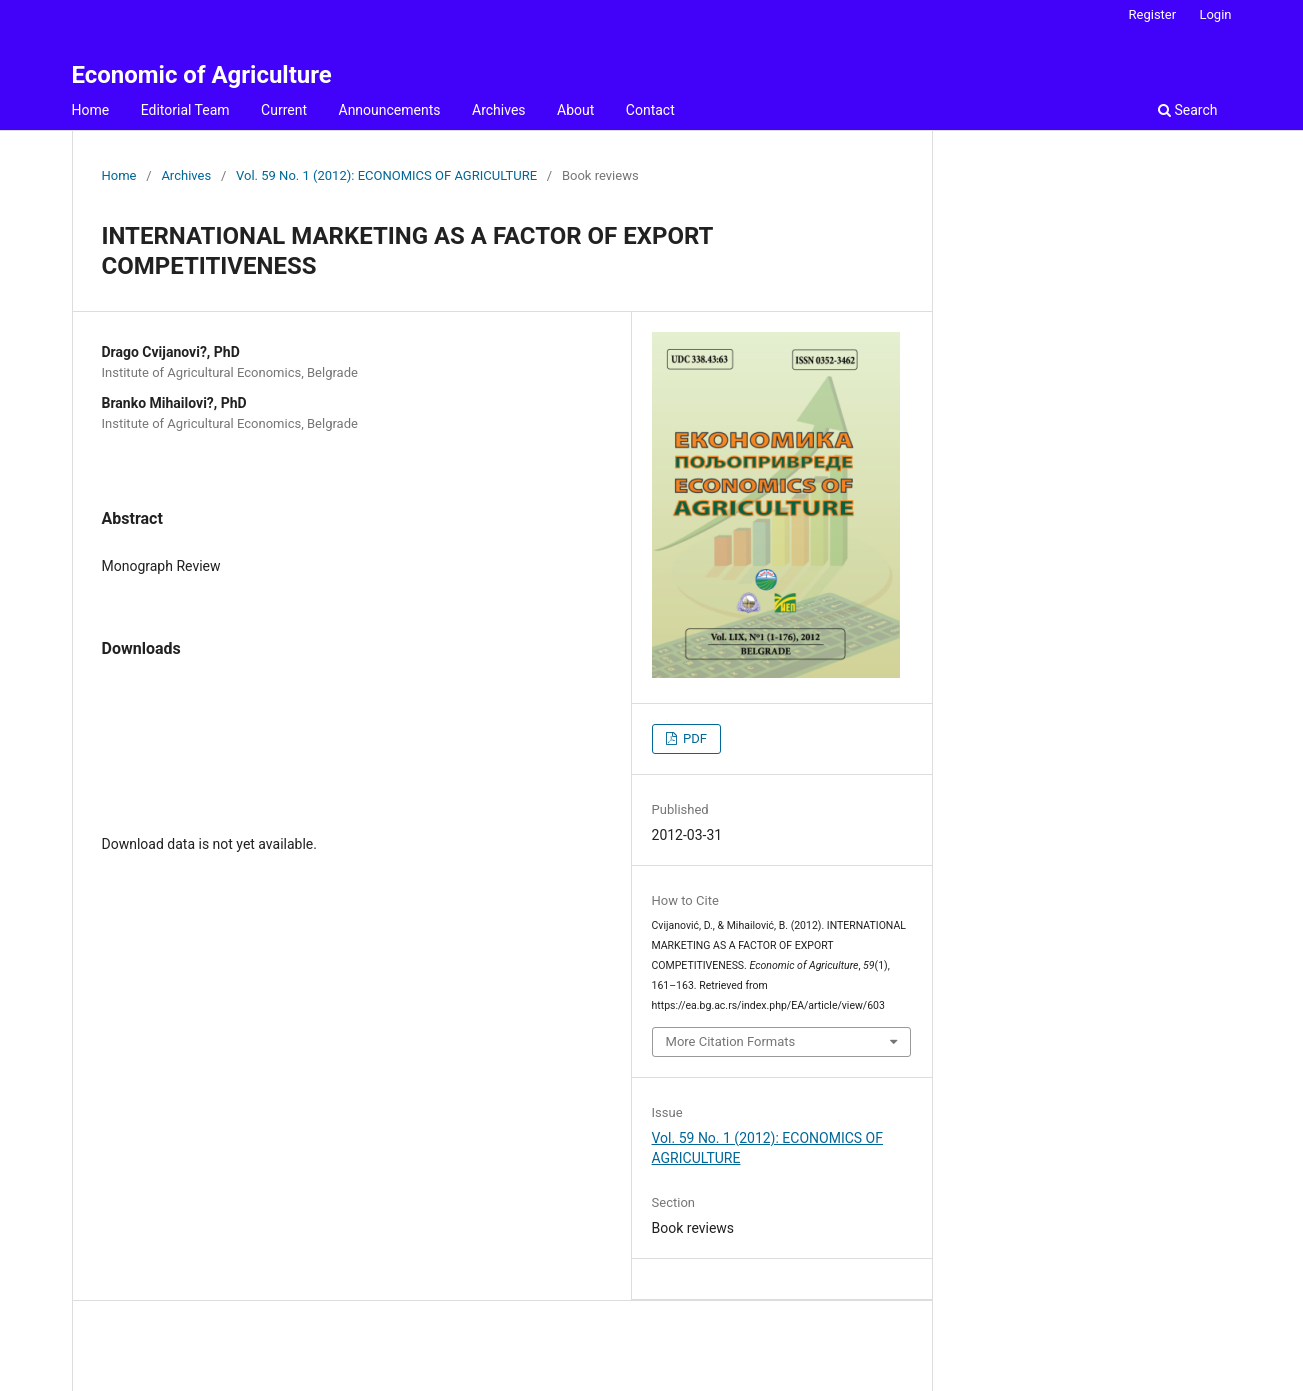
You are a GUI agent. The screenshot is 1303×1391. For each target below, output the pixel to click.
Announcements (390, 110)
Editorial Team (185, 110)
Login (1215, 14)
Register (1153, 14)
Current (284, 110)
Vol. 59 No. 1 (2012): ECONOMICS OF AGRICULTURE (386, 175)
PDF (693, 738)
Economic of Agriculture (202, 75)
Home (91, 110)
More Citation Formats (731, 1041)
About (575, 110)
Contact (650, 110)
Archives (499, 110)
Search (1187, 110)
